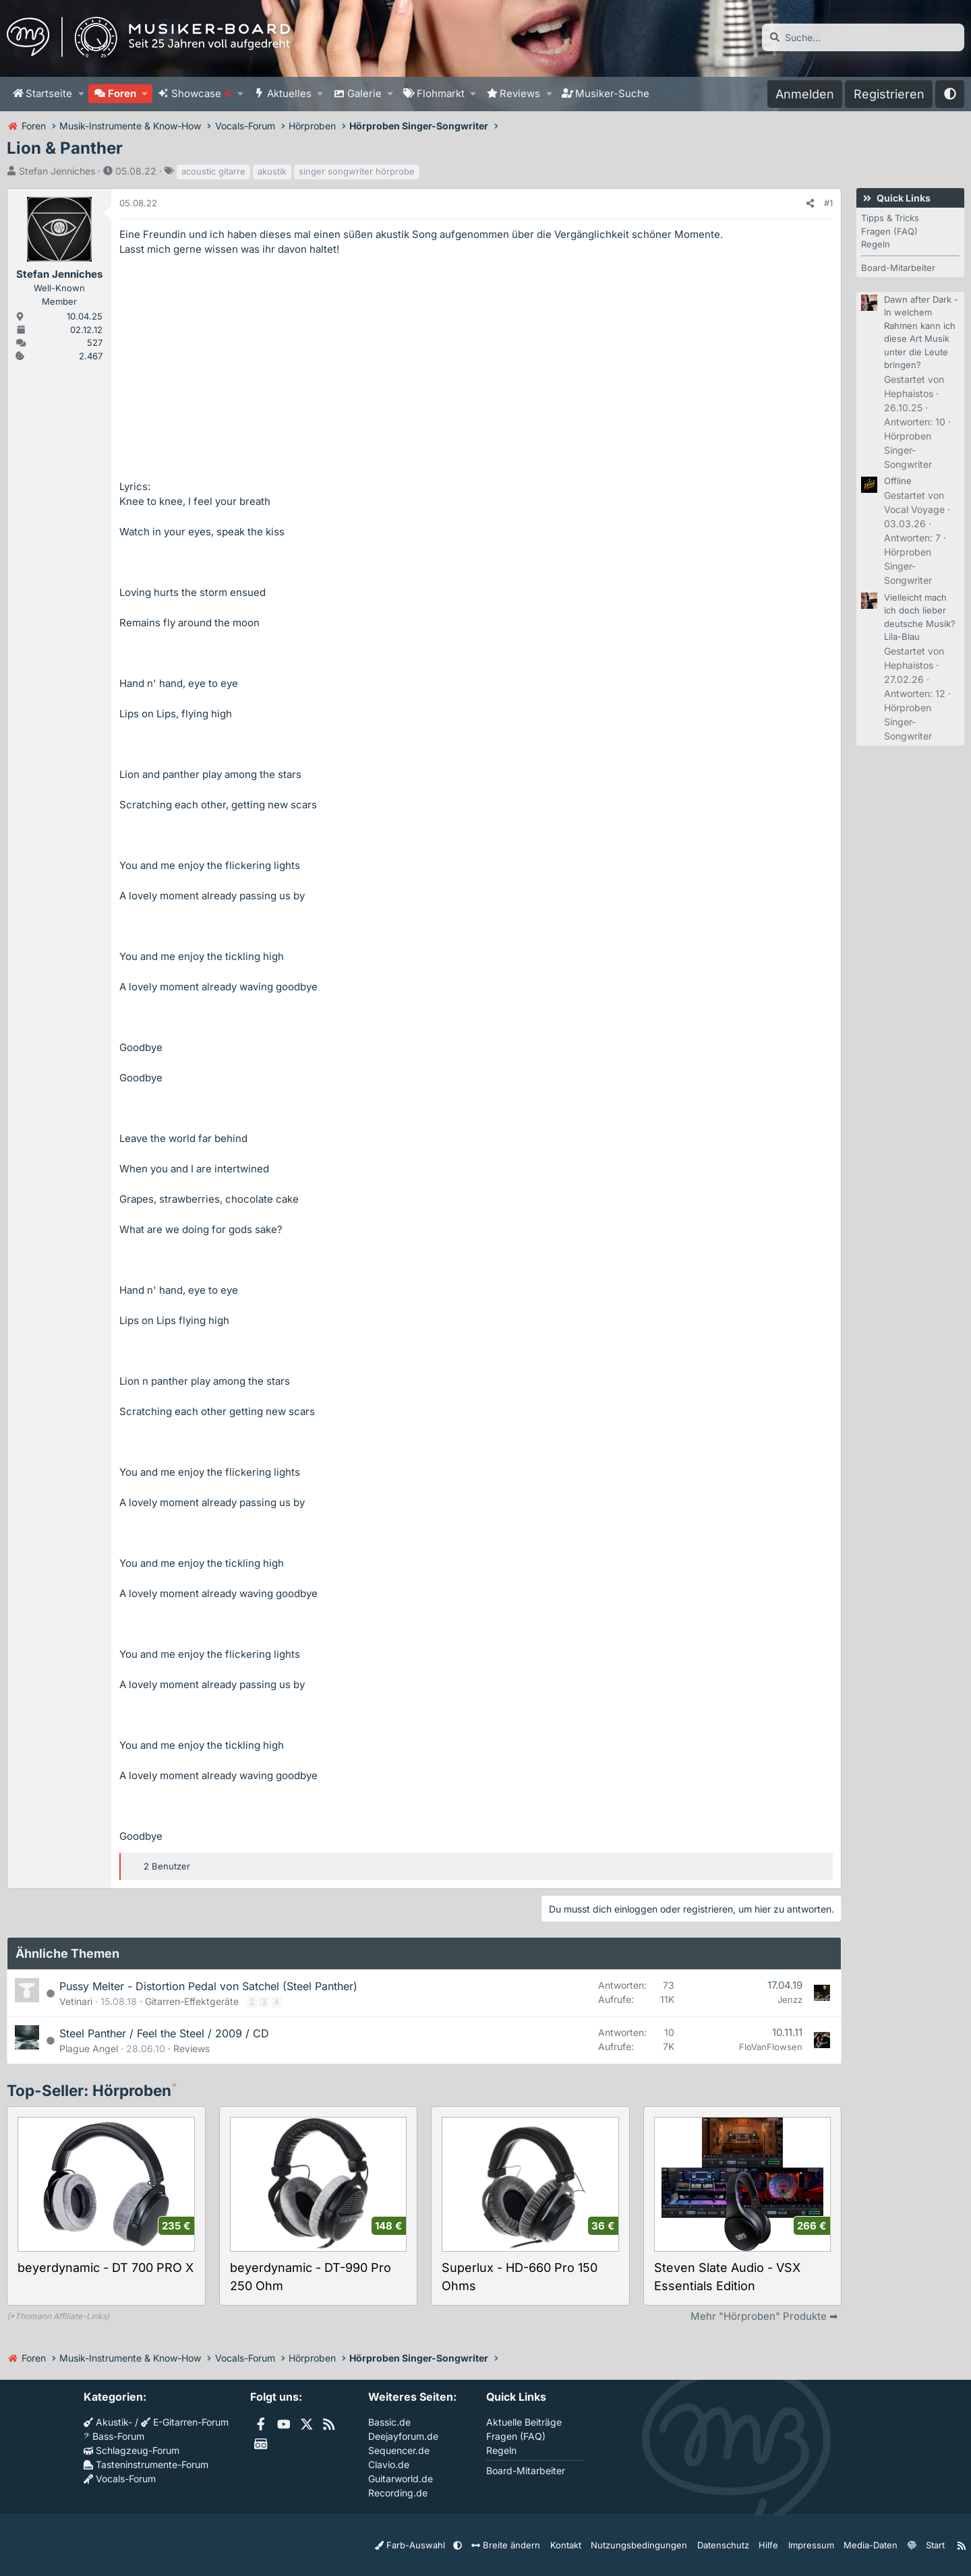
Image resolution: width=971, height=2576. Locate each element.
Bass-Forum (114, 2436)
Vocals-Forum (120, 2478)
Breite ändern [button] (531, 2545)
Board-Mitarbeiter (898, 267)
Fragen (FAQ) (889, 231)
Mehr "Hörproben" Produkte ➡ (764, 2316)
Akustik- (108, 2422)
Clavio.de (388, 2464)
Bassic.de (389, 2422)
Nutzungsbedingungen (653, 2545)
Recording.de (398, 2492)
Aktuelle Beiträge (524, 2422)
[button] (80, 94)
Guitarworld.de (400, 2478)
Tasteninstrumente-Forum (146, 2464)
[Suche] (863, 37)
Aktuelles (289, 93)
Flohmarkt (441, 93)
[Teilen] (810, 203)
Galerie (364, 93)
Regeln (875, 244)
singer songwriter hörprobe (357, 171)
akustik (272, 171)
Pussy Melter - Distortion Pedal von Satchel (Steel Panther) (208, 1986)
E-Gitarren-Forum (185, 2422)
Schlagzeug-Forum (131, 2450)
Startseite (49, 93)
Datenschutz (729, 2545)
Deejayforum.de (403, 2436)
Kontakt (586, 2545)
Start (929, 2545)
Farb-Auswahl (444, 2545)
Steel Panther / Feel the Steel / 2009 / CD (164, 2033)
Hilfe (772, 2545)
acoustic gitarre (213, 171)
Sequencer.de (399, 2450)
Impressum (811, 2545)
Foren (122, 93)
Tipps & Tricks (890, 217)
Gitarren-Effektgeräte (192, 2001)
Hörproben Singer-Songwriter (908, 450)
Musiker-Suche (612, 93)
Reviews (520, 93)
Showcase (201, 93)
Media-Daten (867, 2545)
